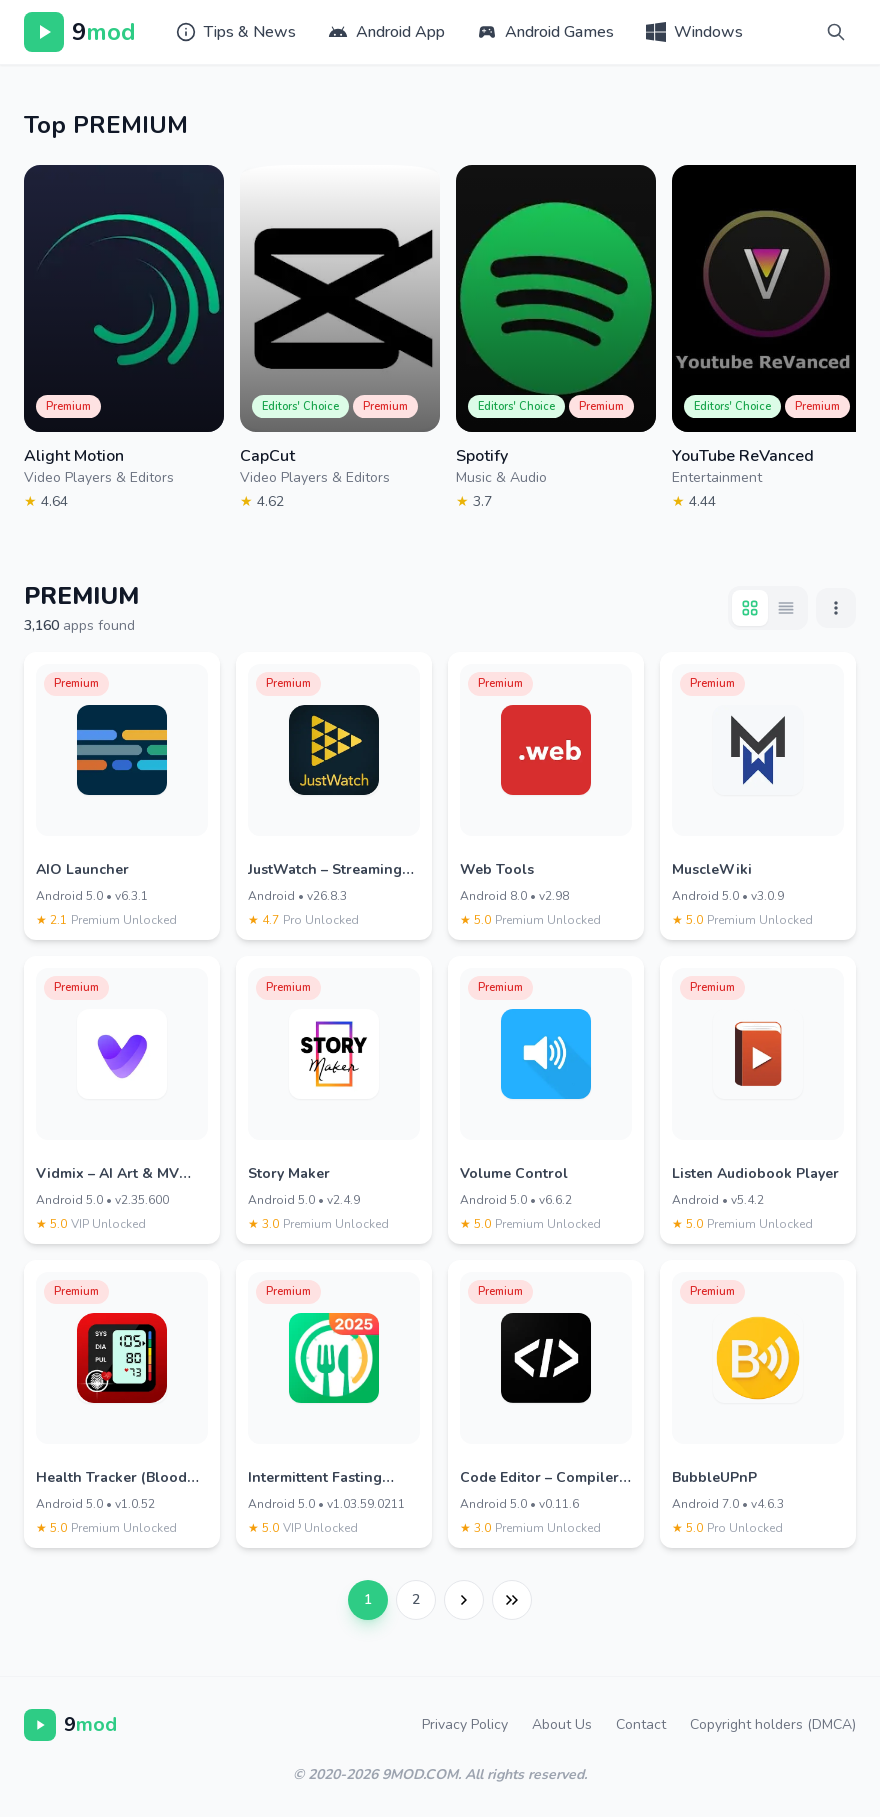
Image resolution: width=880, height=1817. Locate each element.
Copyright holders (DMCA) (773, 1724)
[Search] (836, 32)
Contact (641, 1724)
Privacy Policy (465, 1724)
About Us (562, 1724)
